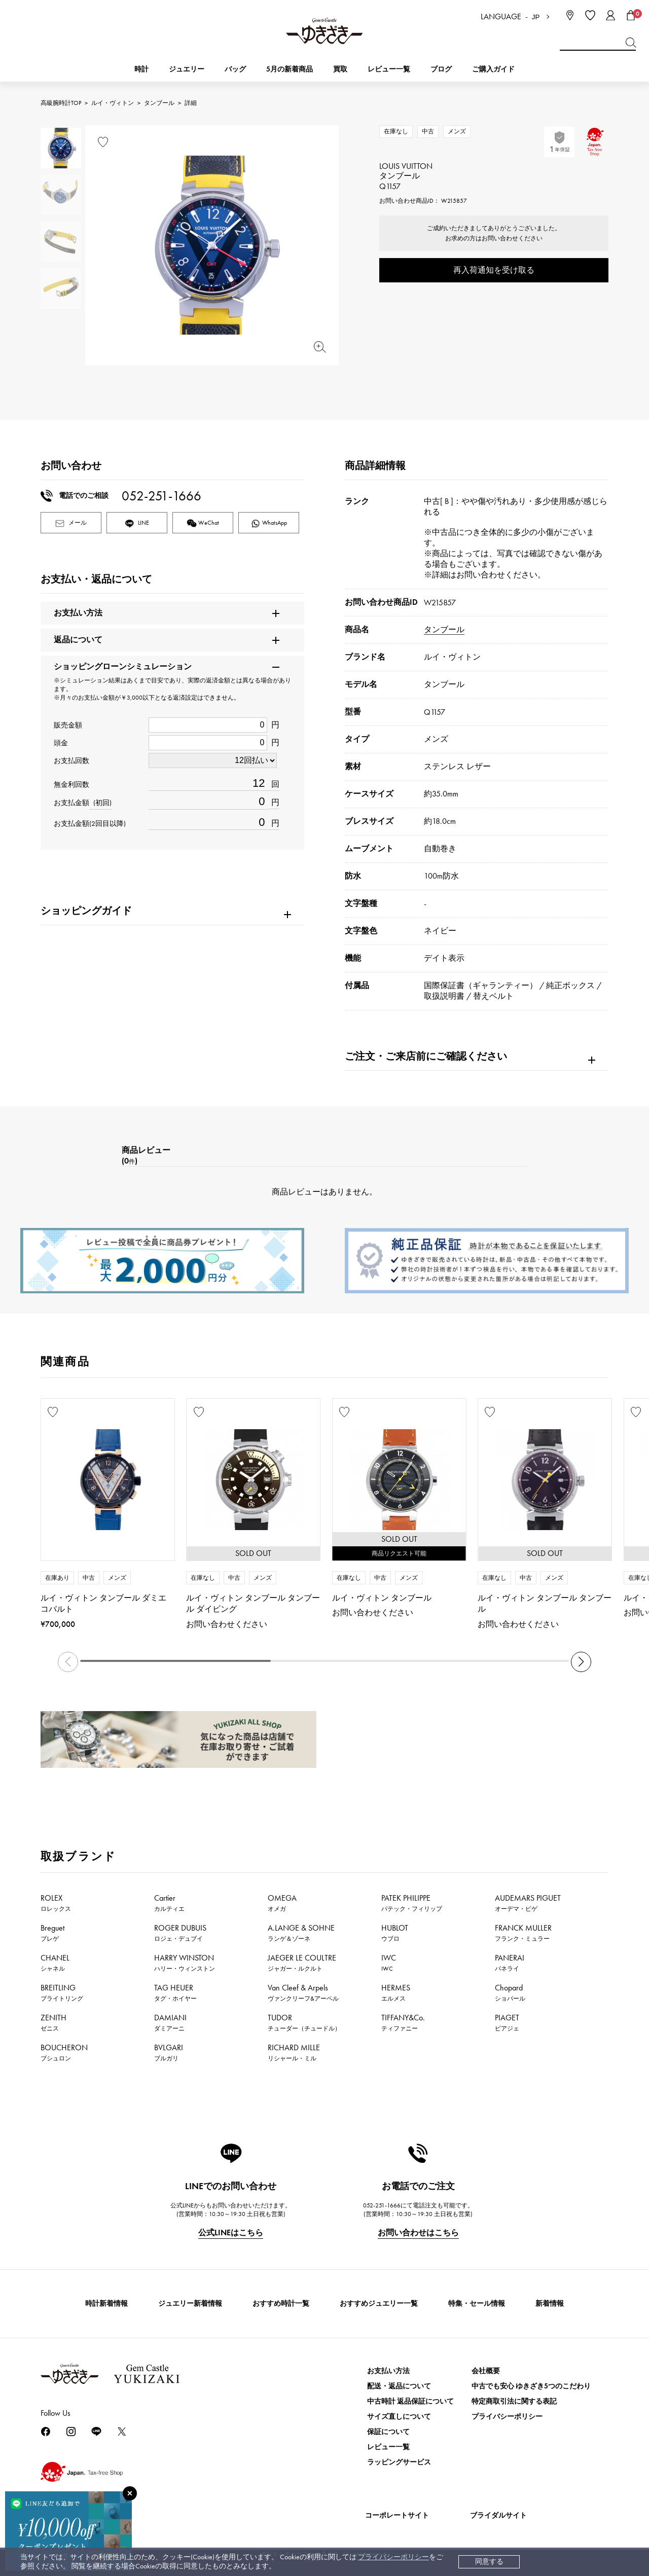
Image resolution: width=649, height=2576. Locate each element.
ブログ (441, 69)
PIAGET (507, 2022)
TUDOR (304, 2022)
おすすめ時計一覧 (281, 2303)
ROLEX (56, 1902)
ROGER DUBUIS (180, 1932)
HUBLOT (394, 1932)
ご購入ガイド (493, 69)
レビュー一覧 (388, 2447)
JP (536, 17)
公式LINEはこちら (230, 2232)
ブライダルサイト (498, 2515)
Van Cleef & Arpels (303, 1992)
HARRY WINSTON (184, 1962)
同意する (489, 2561)
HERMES (395, 1992)
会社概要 (486, 2371)
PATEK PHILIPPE (411, 1902)
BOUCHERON (64, 2052)
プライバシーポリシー (393, 2557)
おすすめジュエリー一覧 (379, 2303)
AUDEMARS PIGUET (528, 1902)
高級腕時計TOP (61, 102)
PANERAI (509, 1962)
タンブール (159, 102)
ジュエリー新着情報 (190, 2303)
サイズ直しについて (399, 2416)
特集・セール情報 (476, 2303)
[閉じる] (130, 2493)
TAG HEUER (175, 1992)
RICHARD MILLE (294, 2052)
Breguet (52, 1932)
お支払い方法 (388, 2371)
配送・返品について (399, 2386)
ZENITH (53, 2022)
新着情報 (549, 2303)
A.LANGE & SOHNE (301, 1932)
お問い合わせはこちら (418, 2232)
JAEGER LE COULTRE (302, 1962)
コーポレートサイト (397, 2515)
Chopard (510, 1992)
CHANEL (55, 1962)
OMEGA (282, 1902)
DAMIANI (170, 2022)
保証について (388, 2431)
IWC (388, 1962)
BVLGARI (168, 2052)
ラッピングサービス (399, 2462)
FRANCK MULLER (523, 1932)
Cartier (169, 1902)
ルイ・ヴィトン (112, 102)
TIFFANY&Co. (403, 2022)
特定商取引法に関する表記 (514, 2401)
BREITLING (62, 1992)
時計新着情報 (106, 2303)
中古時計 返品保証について (410, 2401)
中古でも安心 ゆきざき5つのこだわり (531, 2386)
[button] (581, 1662)
